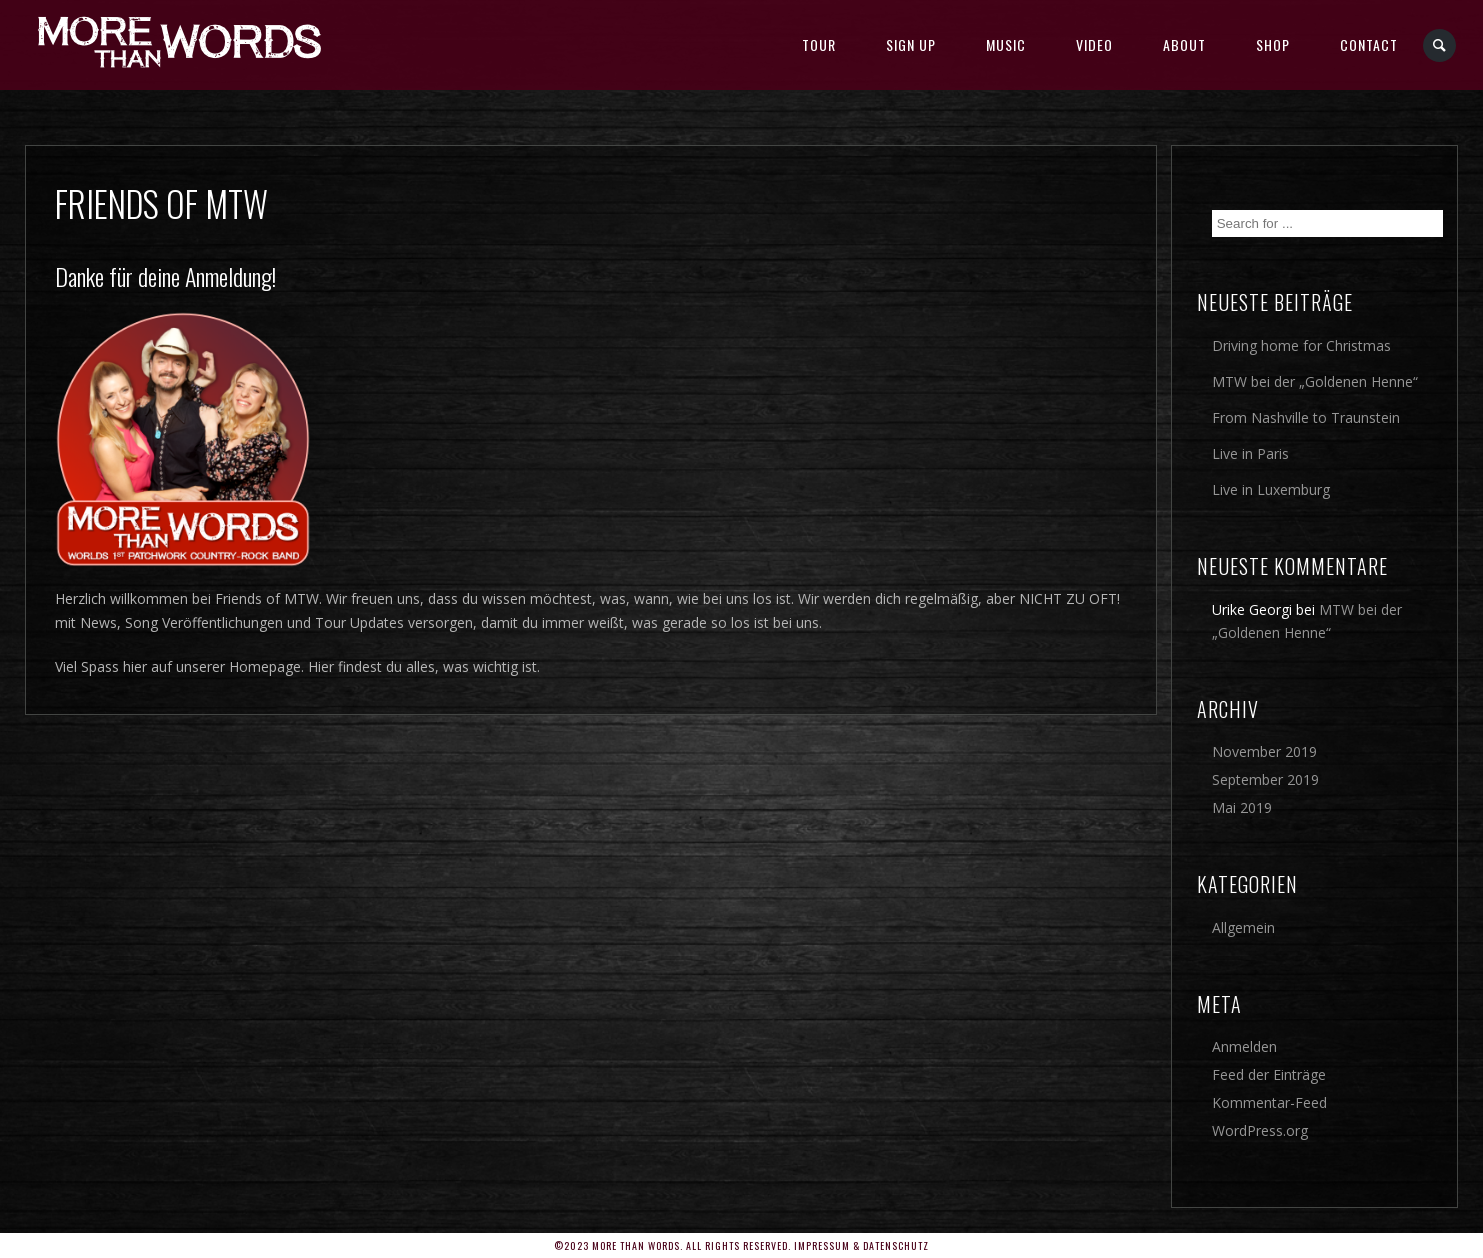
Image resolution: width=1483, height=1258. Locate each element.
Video (1094, 44)
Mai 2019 (1242, 807)
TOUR (819, 44)
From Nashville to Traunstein (1306, 417)
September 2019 (1265, 779)
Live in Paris (1250, 453)
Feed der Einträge (1269, 1074)
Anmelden (1244, 1046)
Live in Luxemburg (1271, 489)
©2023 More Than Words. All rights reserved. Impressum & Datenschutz (741, 1245)
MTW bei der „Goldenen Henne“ (1315, 381)
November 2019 (1264, 751)
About (1184, 44)
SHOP (1273, 44)
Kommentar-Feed (1269, 1102)
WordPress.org (1260, 1130)
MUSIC (1006, 44)
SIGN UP (911, 44)
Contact (1369, 44)
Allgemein (1243, 927)
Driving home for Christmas (1301, 345)
